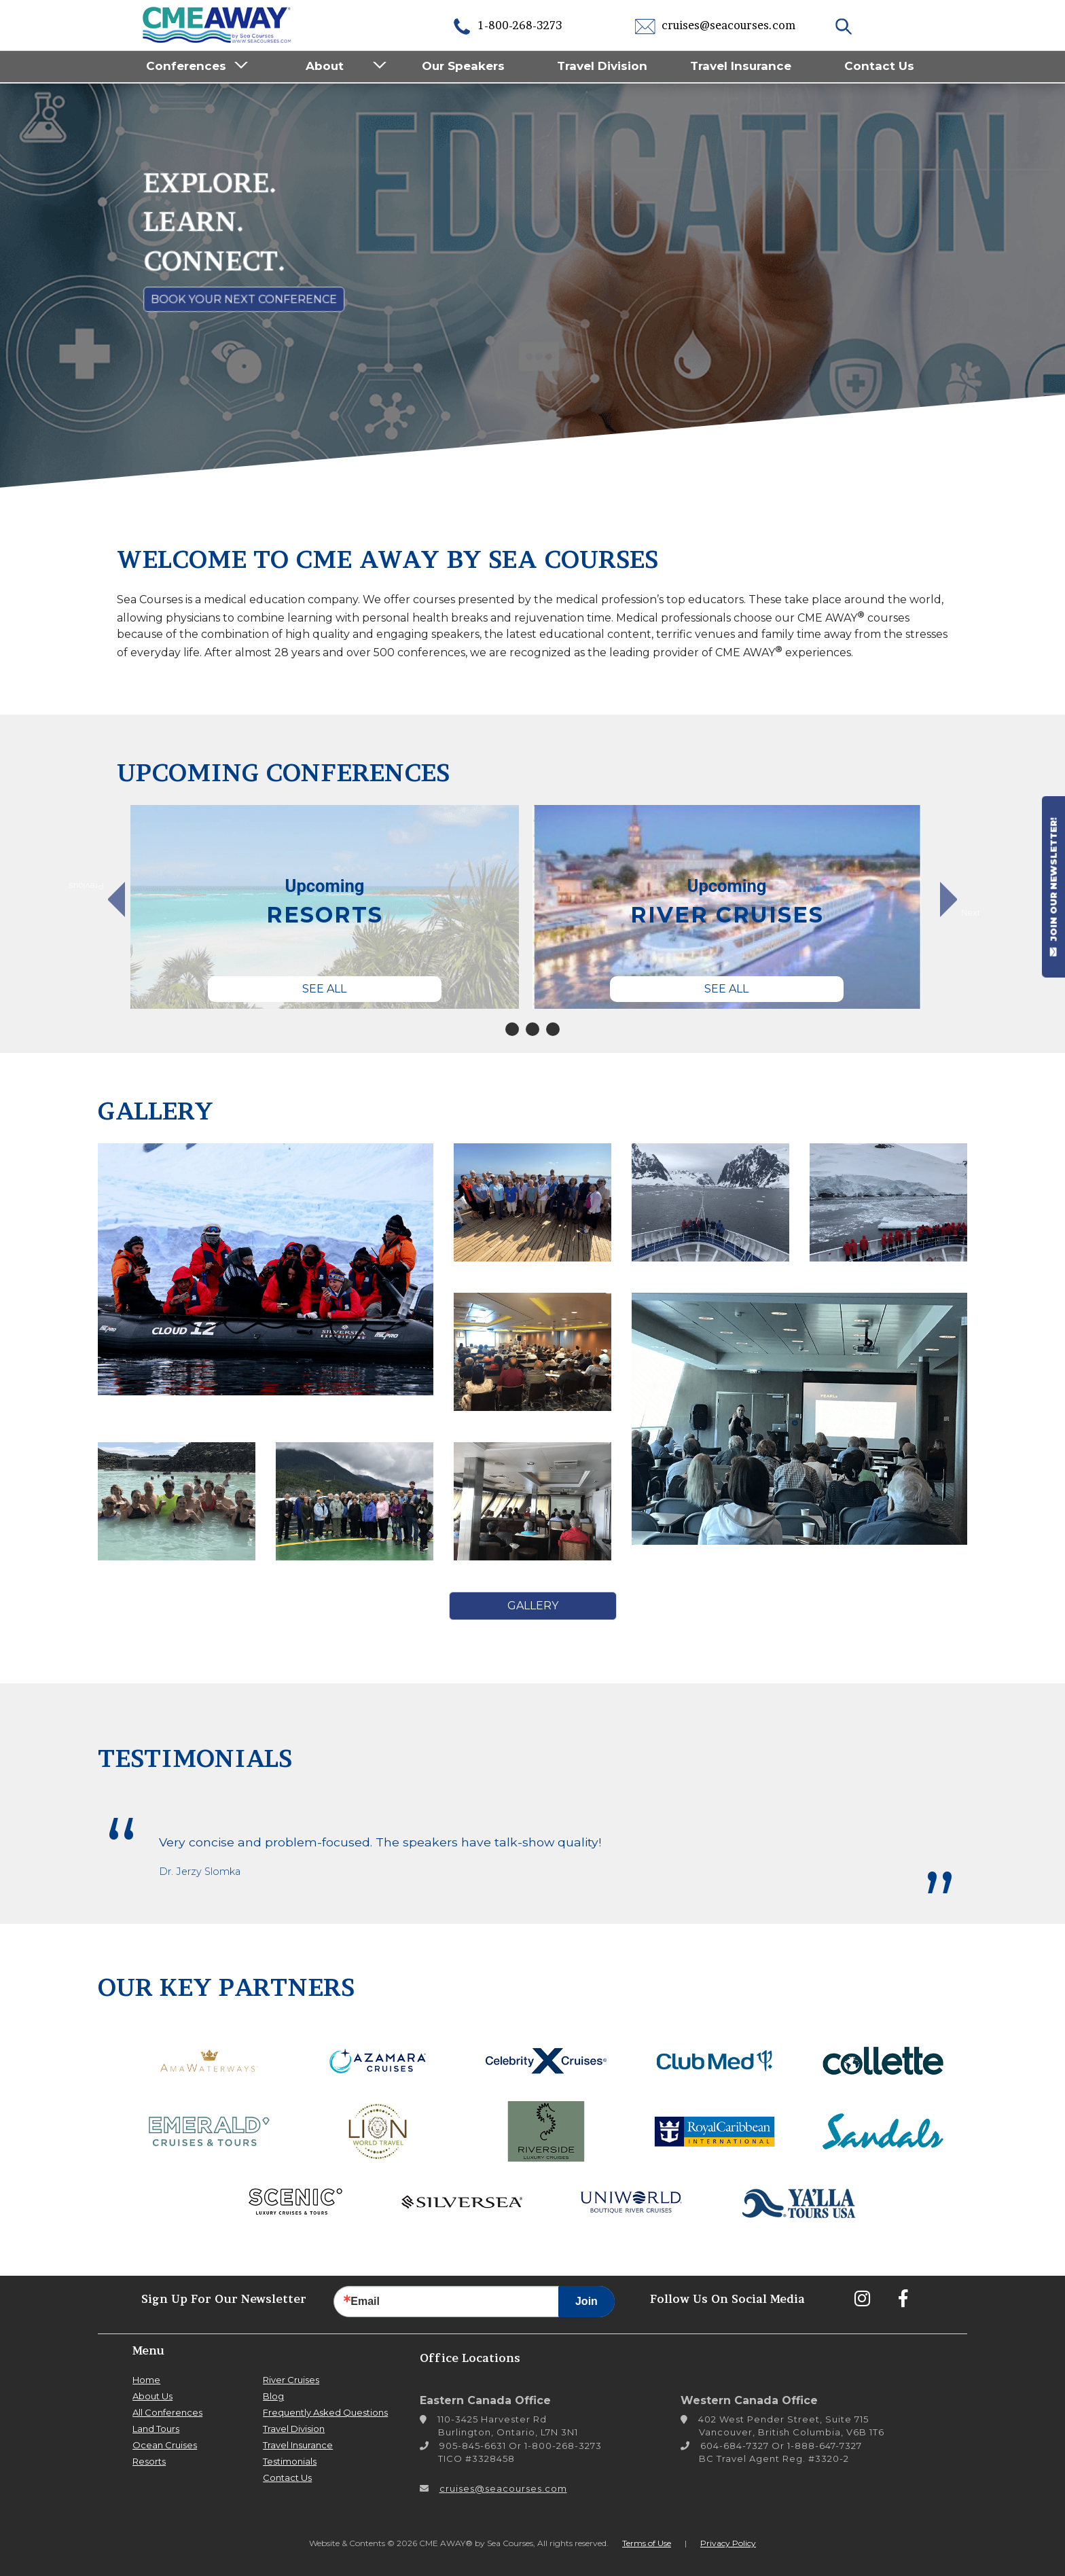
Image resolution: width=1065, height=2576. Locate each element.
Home (146, 2379)
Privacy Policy (728, 2543)
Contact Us (879, 66)
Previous (93, 886)
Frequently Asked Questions (325, 2412)
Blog (273, 2396)
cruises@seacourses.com (715, 25)
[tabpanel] (324, 907)
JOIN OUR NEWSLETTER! (1053, 886)
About (325, 66)
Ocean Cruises (164, 2444)
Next (970, 912)
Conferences (186, 66)
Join (586, 2301)
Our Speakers (463, 66)
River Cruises (291, 2379)
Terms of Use (646, 2543)
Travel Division (602, 66)
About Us (152, 2396)
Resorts (149, 2461)
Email (365, 2301)
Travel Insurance (740, 66)
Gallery (532, 1605)
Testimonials (290, 2461)
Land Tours (155, 2428)
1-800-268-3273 (507, 25)
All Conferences (167, 2412)
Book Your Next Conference (244, 299)
